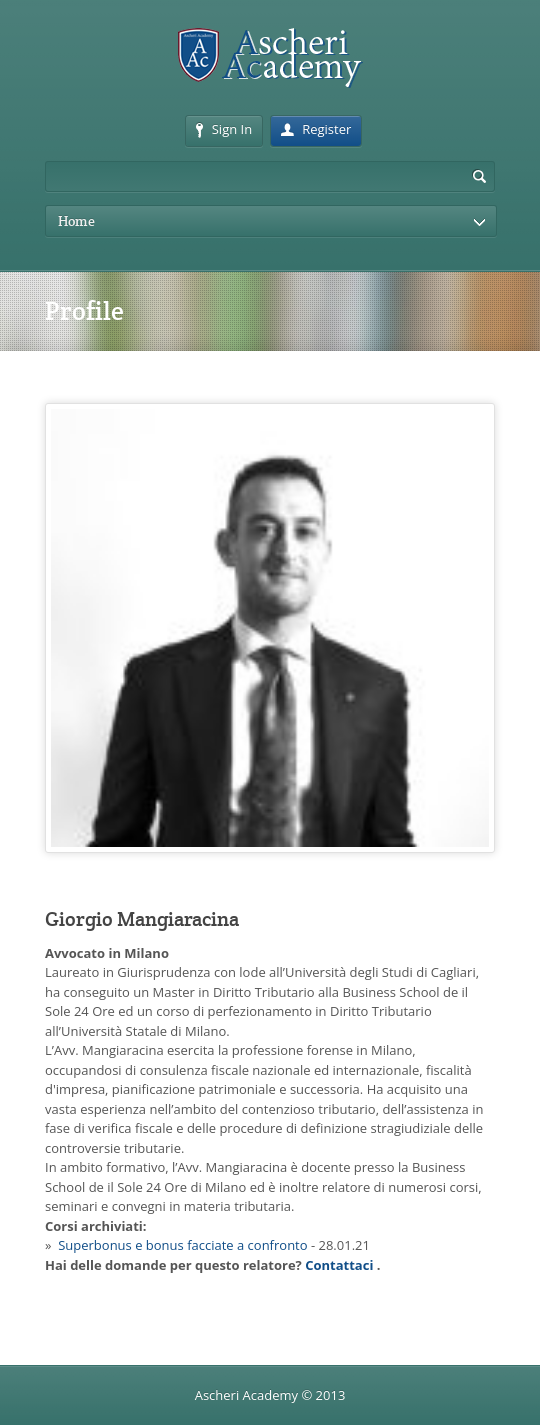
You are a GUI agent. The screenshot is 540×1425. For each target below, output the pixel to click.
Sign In (224, 129)
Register (316, 129)
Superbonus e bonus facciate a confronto (182, 1245)
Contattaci (339, 1265)
